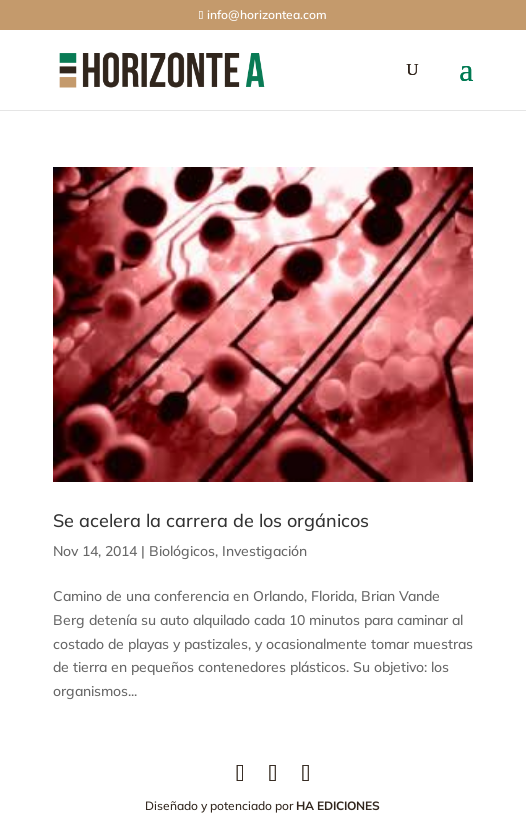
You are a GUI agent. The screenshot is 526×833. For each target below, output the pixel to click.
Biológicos (182, 551)
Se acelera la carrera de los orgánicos (211, 520)
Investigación (264, 551)
